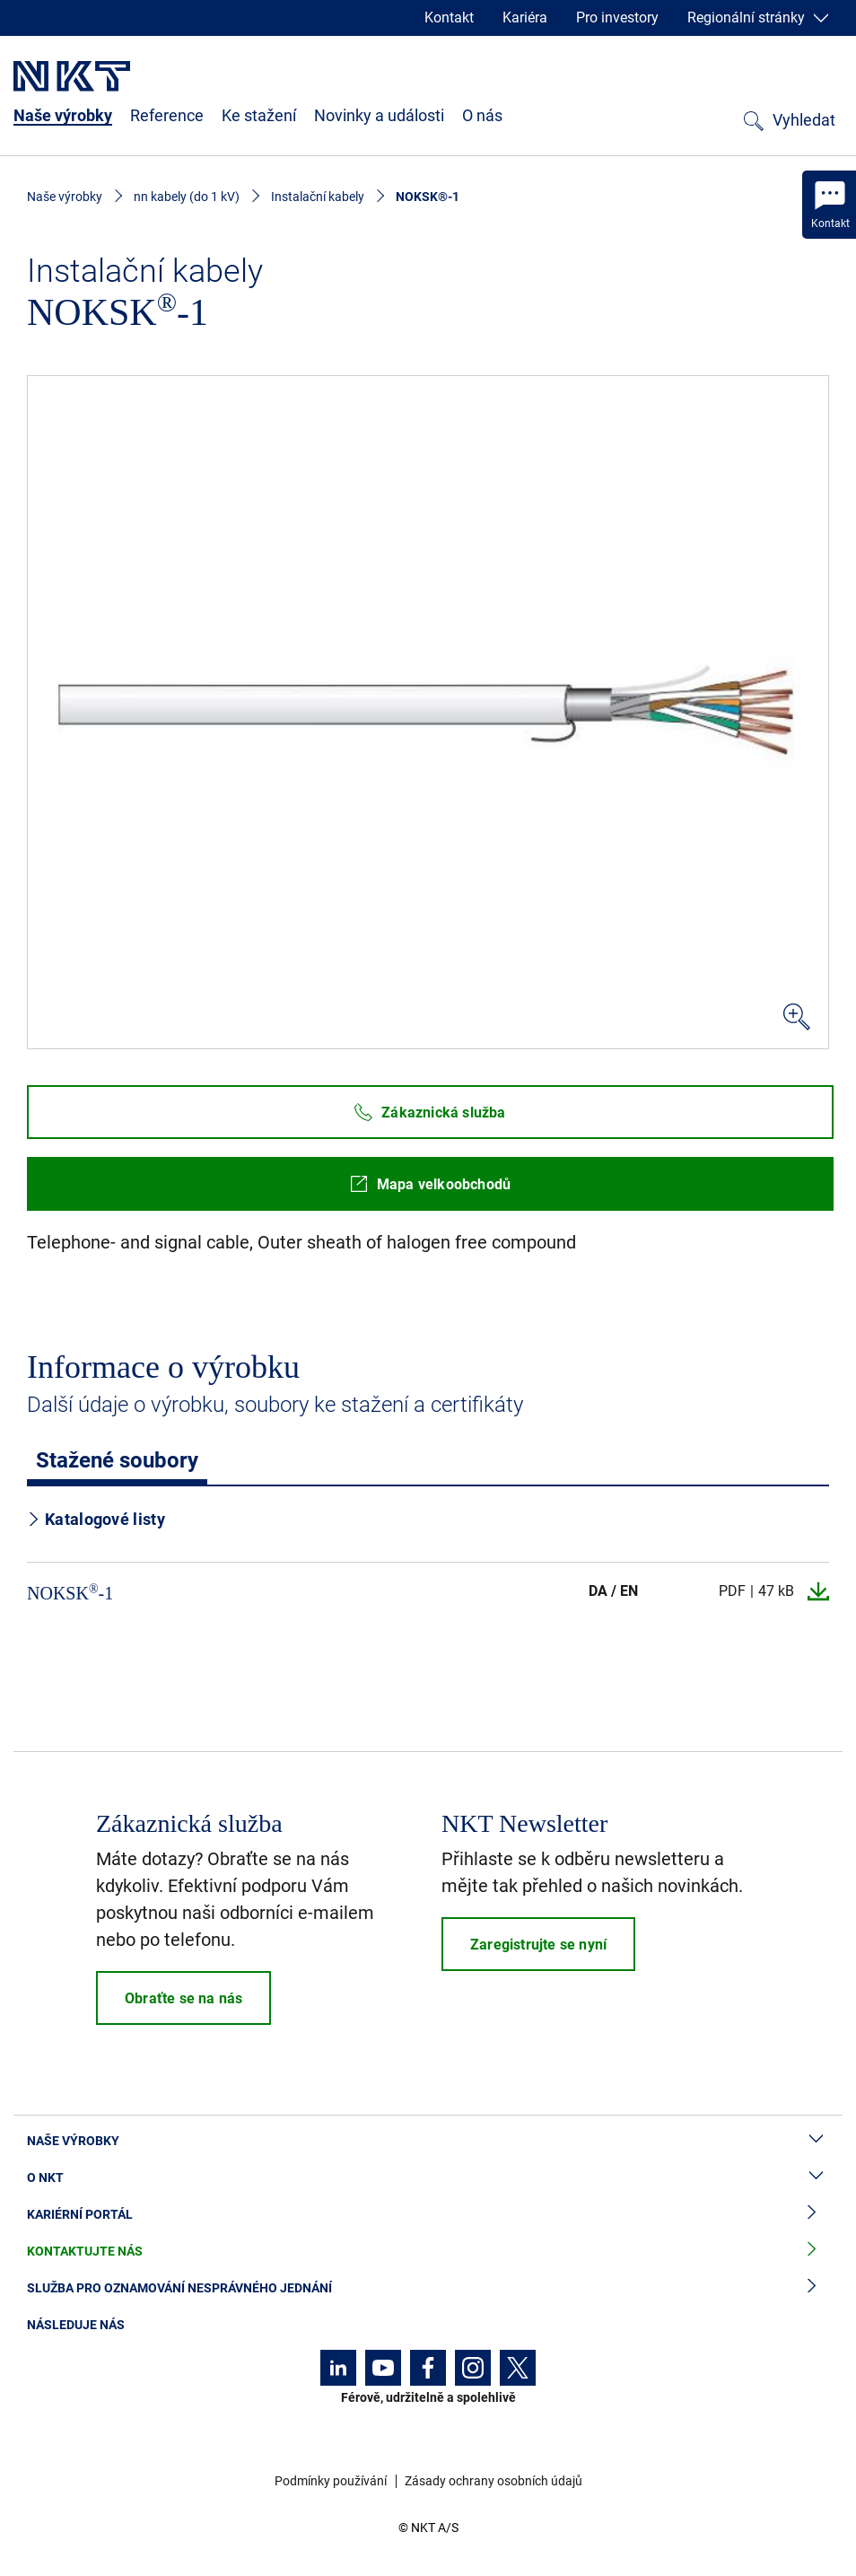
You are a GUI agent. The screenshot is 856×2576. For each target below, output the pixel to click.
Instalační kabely (317, 196)
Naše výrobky (62, 115)
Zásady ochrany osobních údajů (493, 2481)
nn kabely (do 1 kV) (187, 196)
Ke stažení (259, 115)
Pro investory (617, 17)
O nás (482, 115)
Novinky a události (379, 115)
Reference (167, 115)
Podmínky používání (331, 2481)
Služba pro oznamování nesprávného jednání (428, 2288)
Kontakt (449, 17)
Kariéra (524, 17)
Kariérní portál (428, 2215)
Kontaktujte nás (428, 2251)
